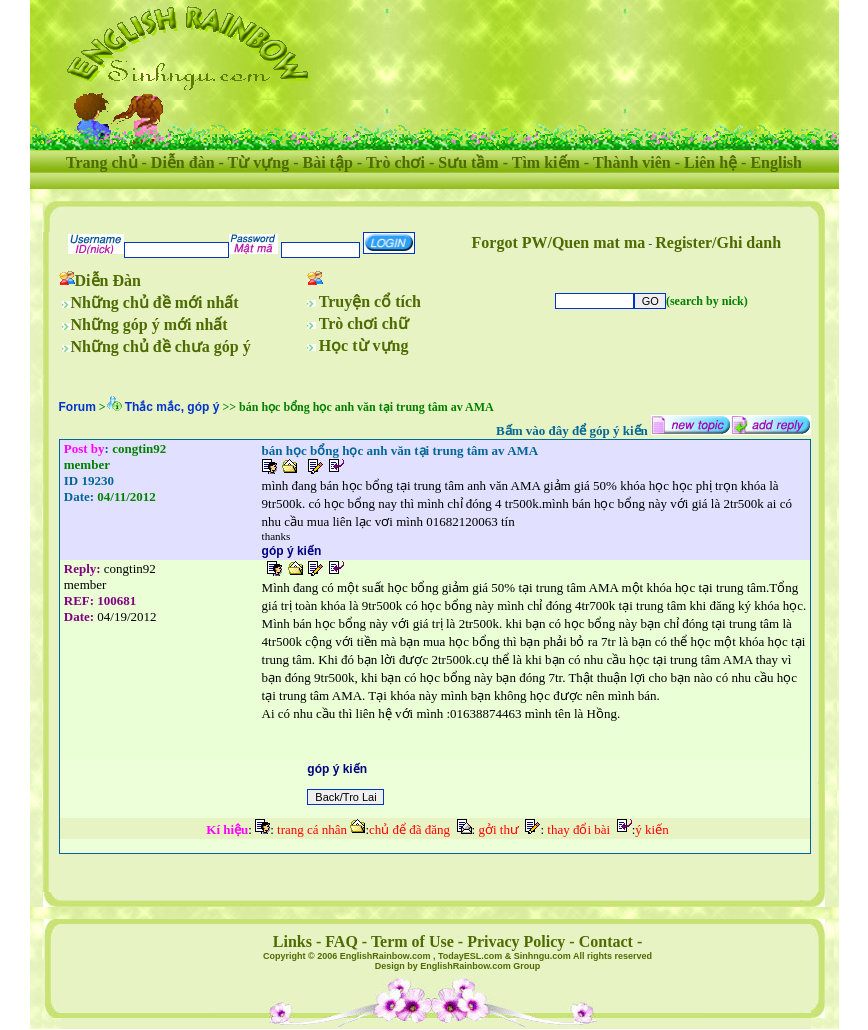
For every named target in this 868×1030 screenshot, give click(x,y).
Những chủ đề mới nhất (155, 302)
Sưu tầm (468, 162)
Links (292, 941)
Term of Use (412, 941)
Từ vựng (259, 162)
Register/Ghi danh (718, 242)
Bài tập (327, 162)
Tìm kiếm (546, 162)
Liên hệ (710, 162)
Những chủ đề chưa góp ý (161, 346)
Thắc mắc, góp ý (172, 407)
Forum (77, 407)
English (776, 162)
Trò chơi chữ (364, 323)
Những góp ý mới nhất (149, 324)
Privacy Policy (516, 941)
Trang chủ (101, 162)
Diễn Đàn (108, 280)
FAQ (341, 941)
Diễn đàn (183, 162)
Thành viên (632, 162)
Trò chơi (395, 162)
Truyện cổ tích (370, 301)
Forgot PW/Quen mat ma (559, 242)
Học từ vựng (364, 345)
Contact (606, 941)
